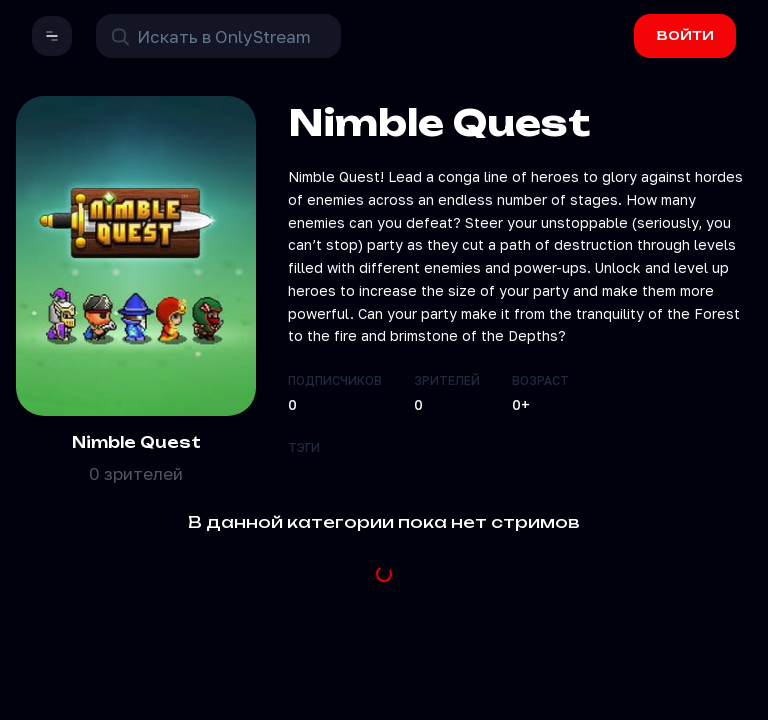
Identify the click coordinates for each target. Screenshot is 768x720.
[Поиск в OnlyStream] (218, 36)
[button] (52, 36)
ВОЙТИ (685, 35)
